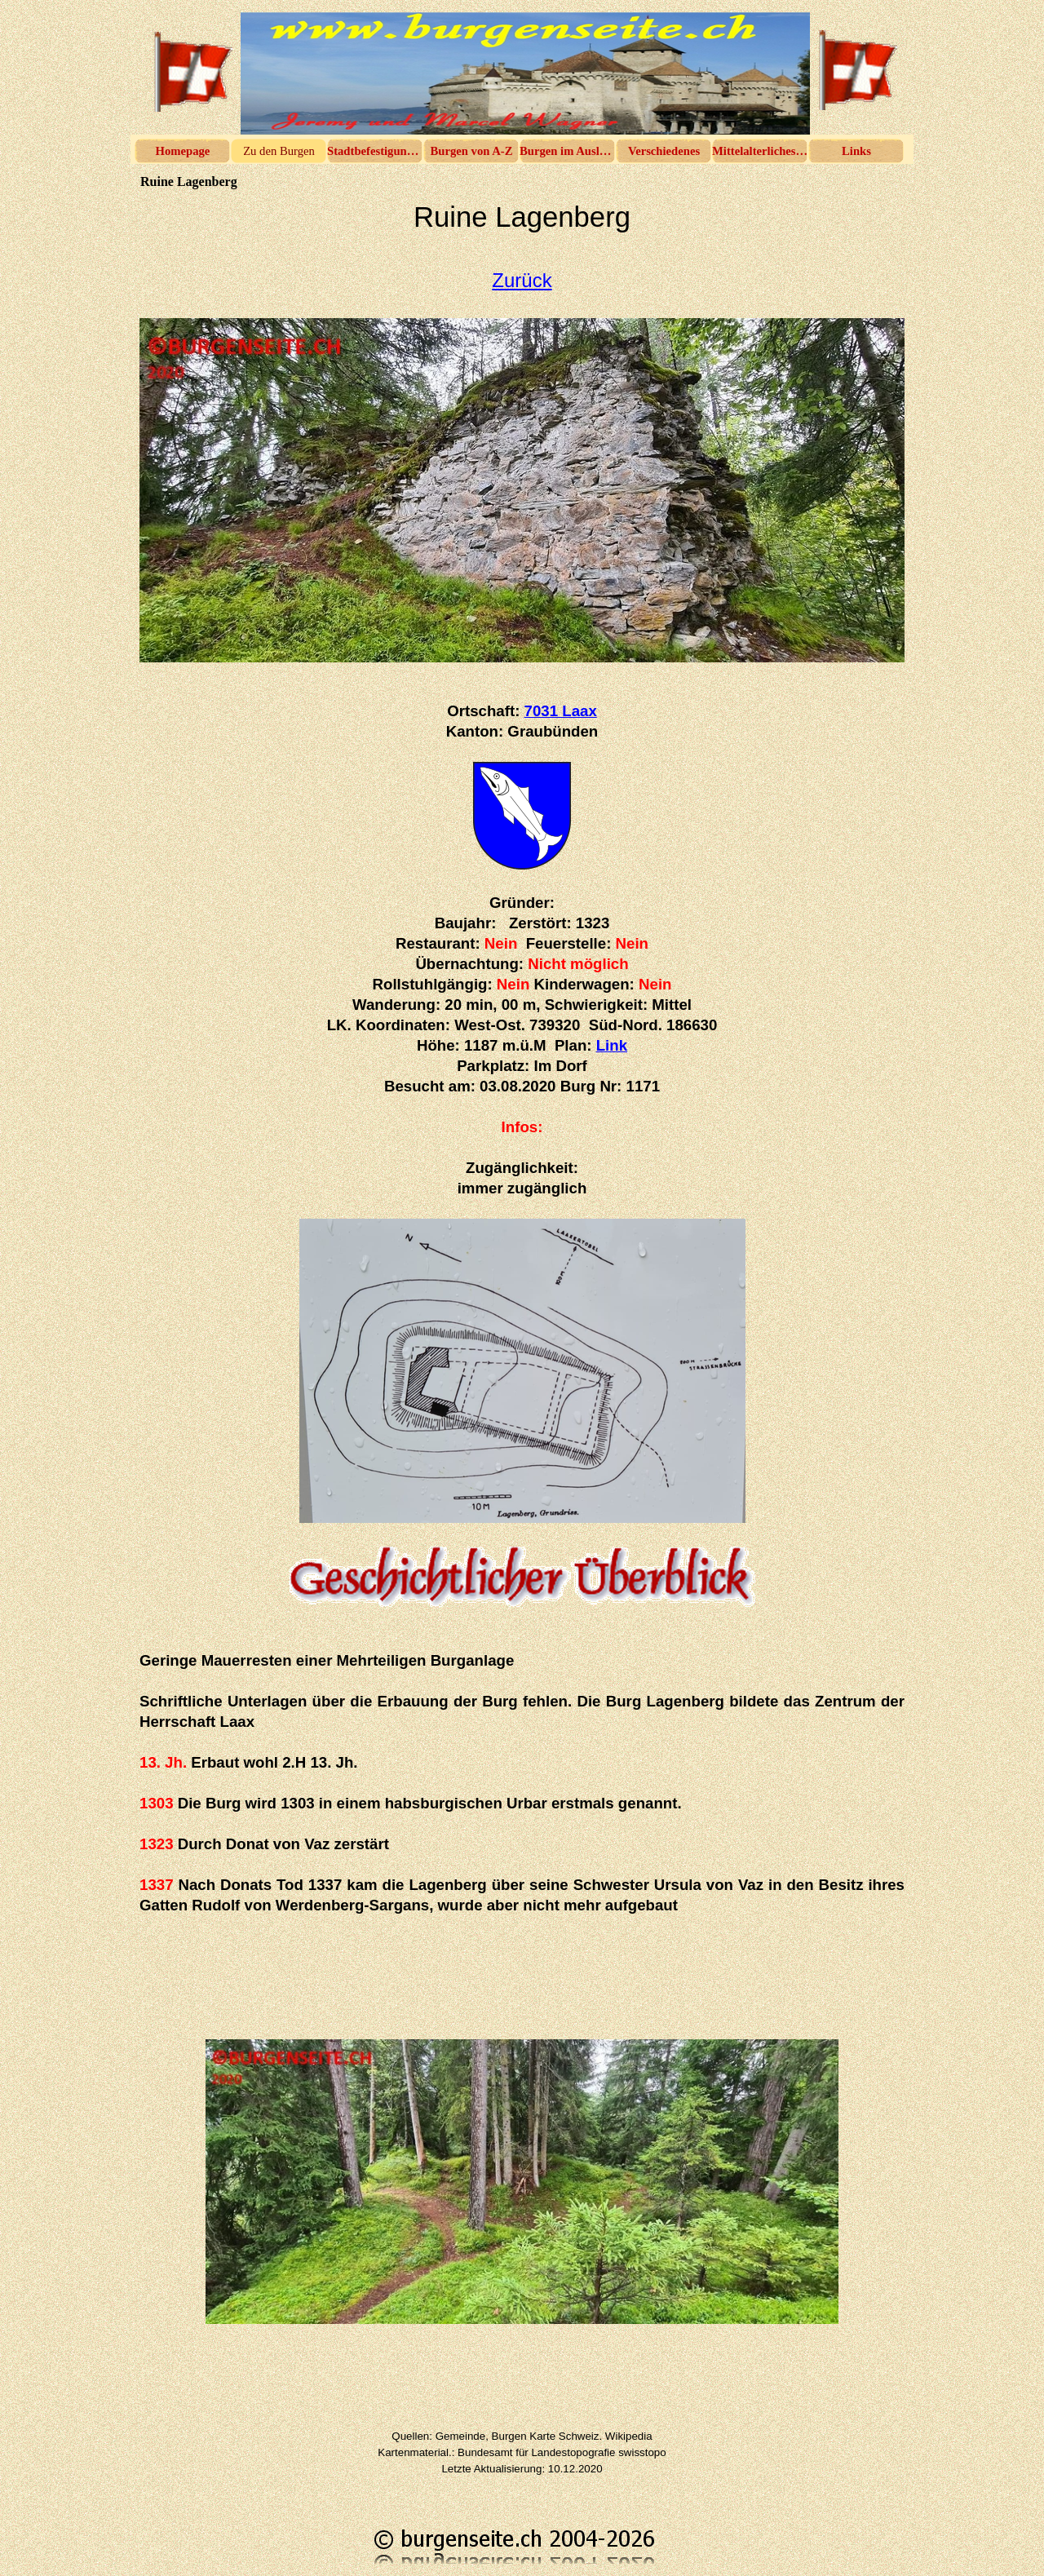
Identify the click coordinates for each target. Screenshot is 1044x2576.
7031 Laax (560, 710)
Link (611, 1045)
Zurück (521, 280)
